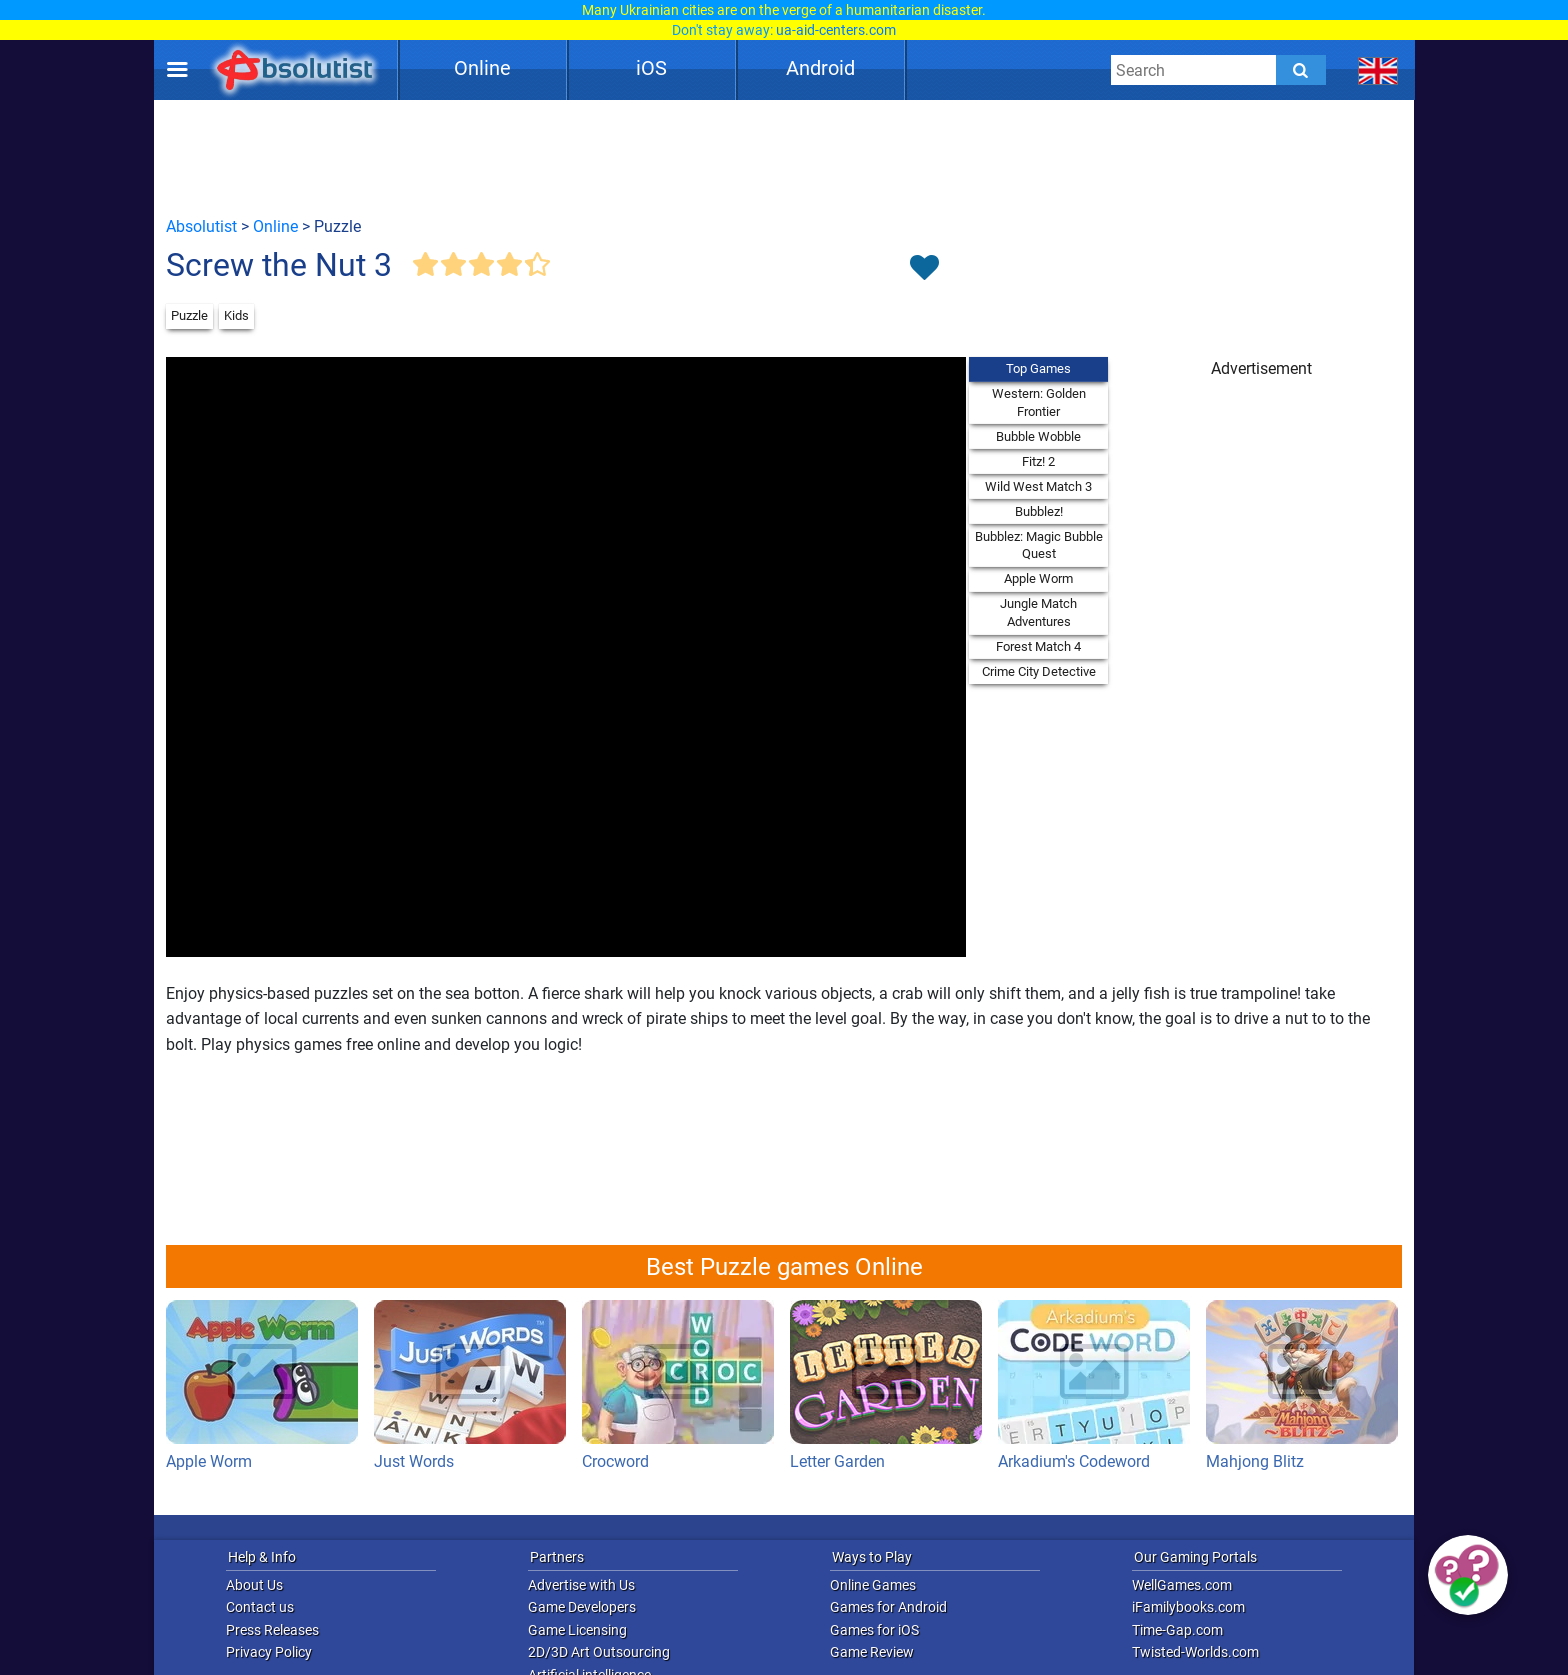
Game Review (872, 1652)
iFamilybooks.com (1188, 1607)
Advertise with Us (581, 1585)
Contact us (260, 1607)
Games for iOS (874, 1630)
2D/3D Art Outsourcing (599, 1652)
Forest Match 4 (1038, 646)
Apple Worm (1038, 578)
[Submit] (1301, 70)
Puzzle (189, 315)
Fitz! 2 (1038, 461)
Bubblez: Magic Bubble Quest (1039, 545)
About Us (254, 1585)
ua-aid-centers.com (836, 30)
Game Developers (582, 1607)
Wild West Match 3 (1038, 486)
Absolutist (201, 226)
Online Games (873, 1585)
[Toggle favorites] (924, 269)
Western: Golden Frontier (1039, 402)
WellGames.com (1182, 1585)
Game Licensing (577, 1630)
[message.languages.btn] (1378, 70)
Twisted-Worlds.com (1195, 1652)
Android (820, 68)
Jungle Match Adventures (1038, 612)
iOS (651, 68)
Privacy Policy (269, 1652)
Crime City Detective (1039, 671)
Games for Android (888, 1607)
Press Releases (272, 1630)
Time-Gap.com (1177, 1630)
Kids (236, 315)
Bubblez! (1039, 511)
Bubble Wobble (1038, 436)
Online (482, 68)
